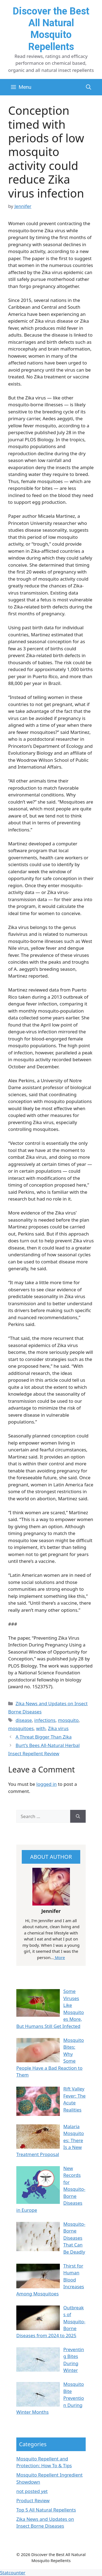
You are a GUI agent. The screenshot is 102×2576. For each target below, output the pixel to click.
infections (44, 1720)
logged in (46, 1784)
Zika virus (58, 1728)
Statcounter (12, 2572)
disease (24, 1720)
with (40, 1728)
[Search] (78, 1816)
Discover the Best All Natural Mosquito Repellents (51, 28)
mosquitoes (21, 1728)
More (59, 1957)
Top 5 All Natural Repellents (46, 2510)
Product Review (33, 2500)
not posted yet (32, 2491)
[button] (89, 87)
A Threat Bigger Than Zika (44, 1737)
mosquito (68, 1720)
